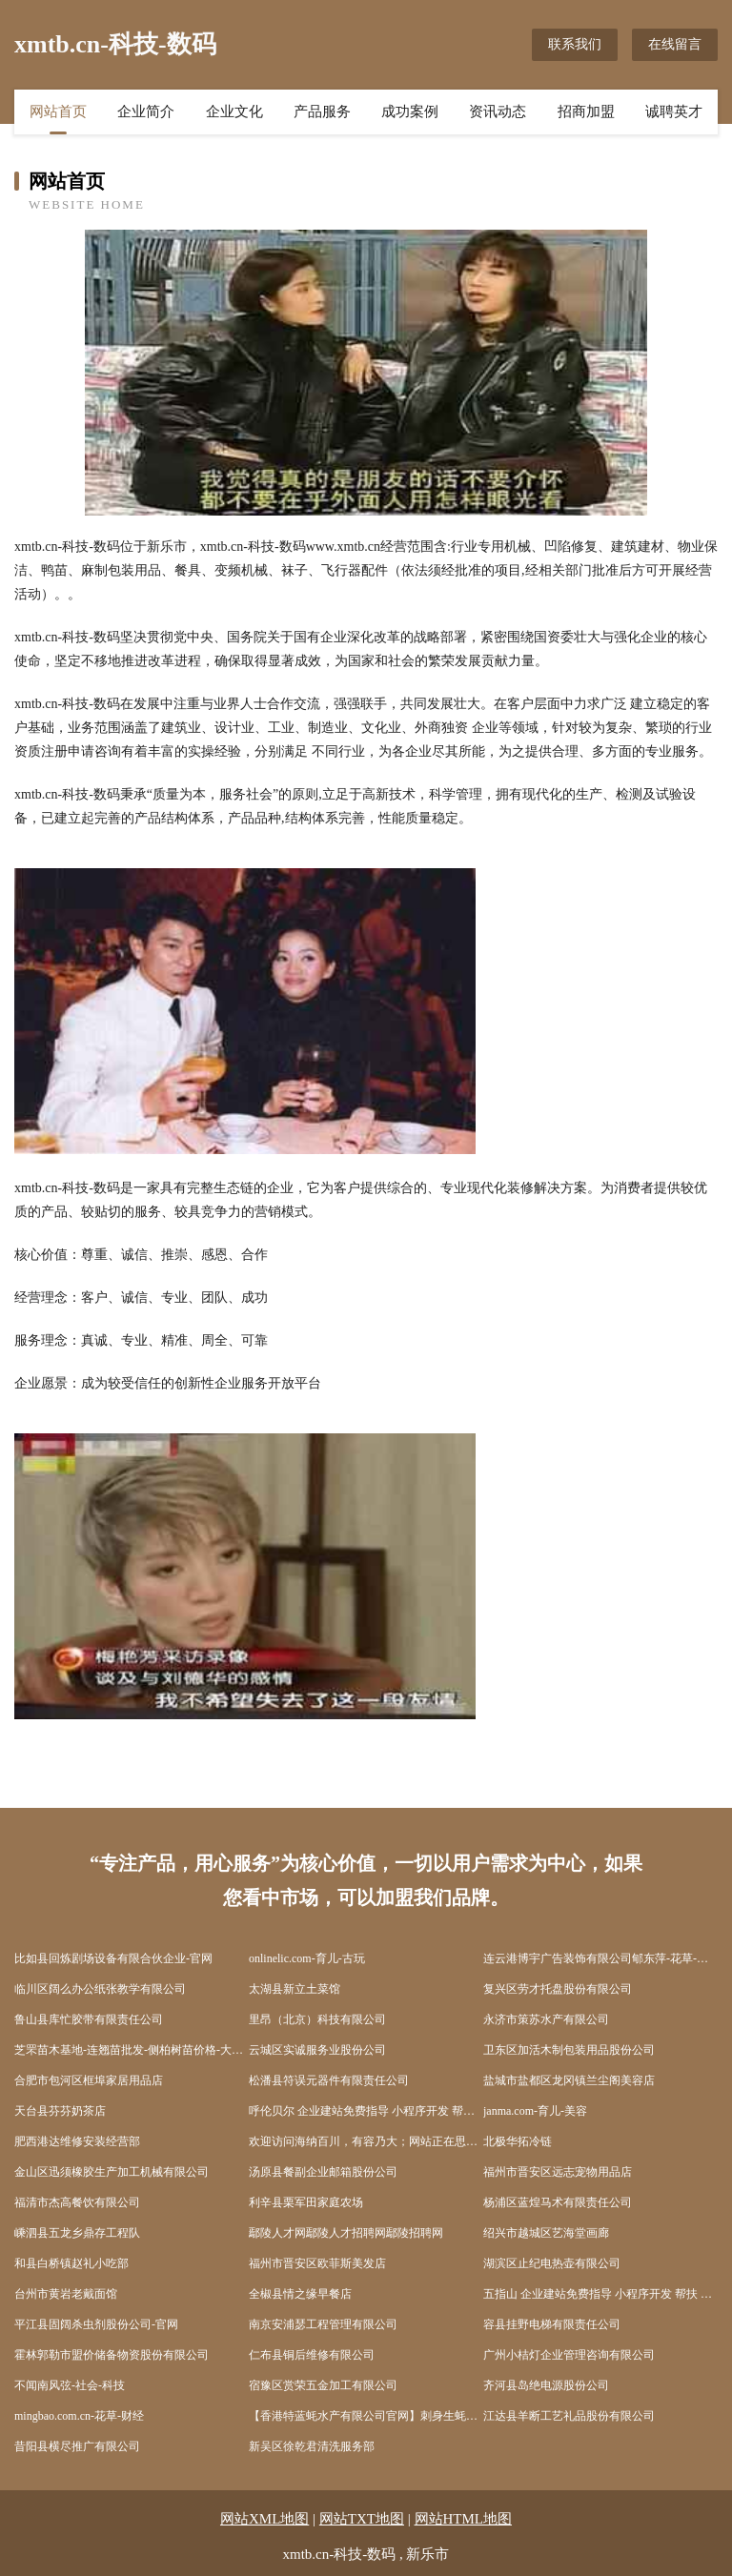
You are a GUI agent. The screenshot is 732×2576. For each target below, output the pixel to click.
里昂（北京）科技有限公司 (317, 2019)
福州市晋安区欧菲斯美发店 (317, 2263)
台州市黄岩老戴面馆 (65, 2294)
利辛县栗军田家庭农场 (306, 2202)
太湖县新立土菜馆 (294, 1989)
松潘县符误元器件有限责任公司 (329, 2080)
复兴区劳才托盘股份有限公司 (557, 1989)
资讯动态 (497, 111)
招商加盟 (586, 111)
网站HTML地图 (464, 2518)
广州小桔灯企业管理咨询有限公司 (569, 2355)
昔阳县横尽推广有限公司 (77, 2446)
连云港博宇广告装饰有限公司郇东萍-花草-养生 (600, 1958)
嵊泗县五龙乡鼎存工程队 (77, 2233)
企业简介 (145, 111)
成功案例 (409, 111)
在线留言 (675, 44)
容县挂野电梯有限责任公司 (551, 2324)
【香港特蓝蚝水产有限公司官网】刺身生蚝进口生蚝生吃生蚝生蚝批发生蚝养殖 (366, 2416)
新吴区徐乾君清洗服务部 (312, 2446)
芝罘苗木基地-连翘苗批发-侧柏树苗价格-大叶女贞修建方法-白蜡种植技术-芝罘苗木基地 (131, 2050)
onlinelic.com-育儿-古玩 (307, 1958)
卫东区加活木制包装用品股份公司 (569, 2050)
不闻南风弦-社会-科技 (69, 2385)
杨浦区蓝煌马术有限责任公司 (557, 2202)
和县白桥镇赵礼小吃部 (71, 2263)
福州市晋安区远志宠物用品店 (557, 2172)
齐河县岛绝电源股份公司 (546, 2385)
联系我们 (574, 44)
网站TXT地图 (361, 2518)
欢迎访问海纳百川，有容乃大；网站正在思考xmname (366, 2141)
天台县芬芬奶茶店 (60, 2111)
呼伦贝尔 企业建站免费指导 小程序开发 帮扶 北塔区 (366, 2111)
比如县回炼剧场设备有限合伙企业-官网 (113, 1958)
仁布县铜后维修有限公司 (312, 2355)
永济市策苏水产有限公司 (546, 2019)
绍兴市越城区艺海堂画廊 (546, 2233)
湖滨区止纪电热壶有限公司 (551, 2263)
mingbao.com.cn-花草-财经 (79, 2416)
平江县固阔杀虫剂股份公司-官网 (96, 2324)
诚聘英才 (673, 111)
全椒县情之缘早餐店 (300, 2294)
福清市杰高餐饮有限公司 (77, 2202)
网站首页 (58, 111)
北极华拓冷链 (517, 2141)
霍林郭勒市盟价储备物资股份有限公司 (111, 2355)
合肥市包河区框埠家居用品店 (88, 2080)
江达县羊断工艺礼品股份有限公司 (569, 2416)
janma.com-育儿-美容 (535, 2111)
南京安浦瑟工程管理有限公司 (323, 2324)
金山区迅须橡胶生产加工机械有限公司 (111, 2172)
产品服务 (322, 111)
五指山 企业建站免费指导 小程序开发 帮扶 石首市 (600, 2294)
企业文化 (234, 111)
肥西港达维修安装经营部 (77, 2141)
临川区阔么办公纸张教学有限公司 (100, 1989)
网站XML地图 (264, 2518)
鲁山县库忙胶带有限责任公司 (88, 2019)
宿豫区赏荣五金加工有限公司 (323, 2385)
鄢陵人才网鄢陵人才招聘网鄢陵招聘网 (346, 2233)
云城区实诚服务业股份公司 (317, 2050)
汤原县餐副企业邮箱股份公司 (323, 2172)
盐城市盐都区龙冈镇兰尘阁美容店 (569, 2080)
